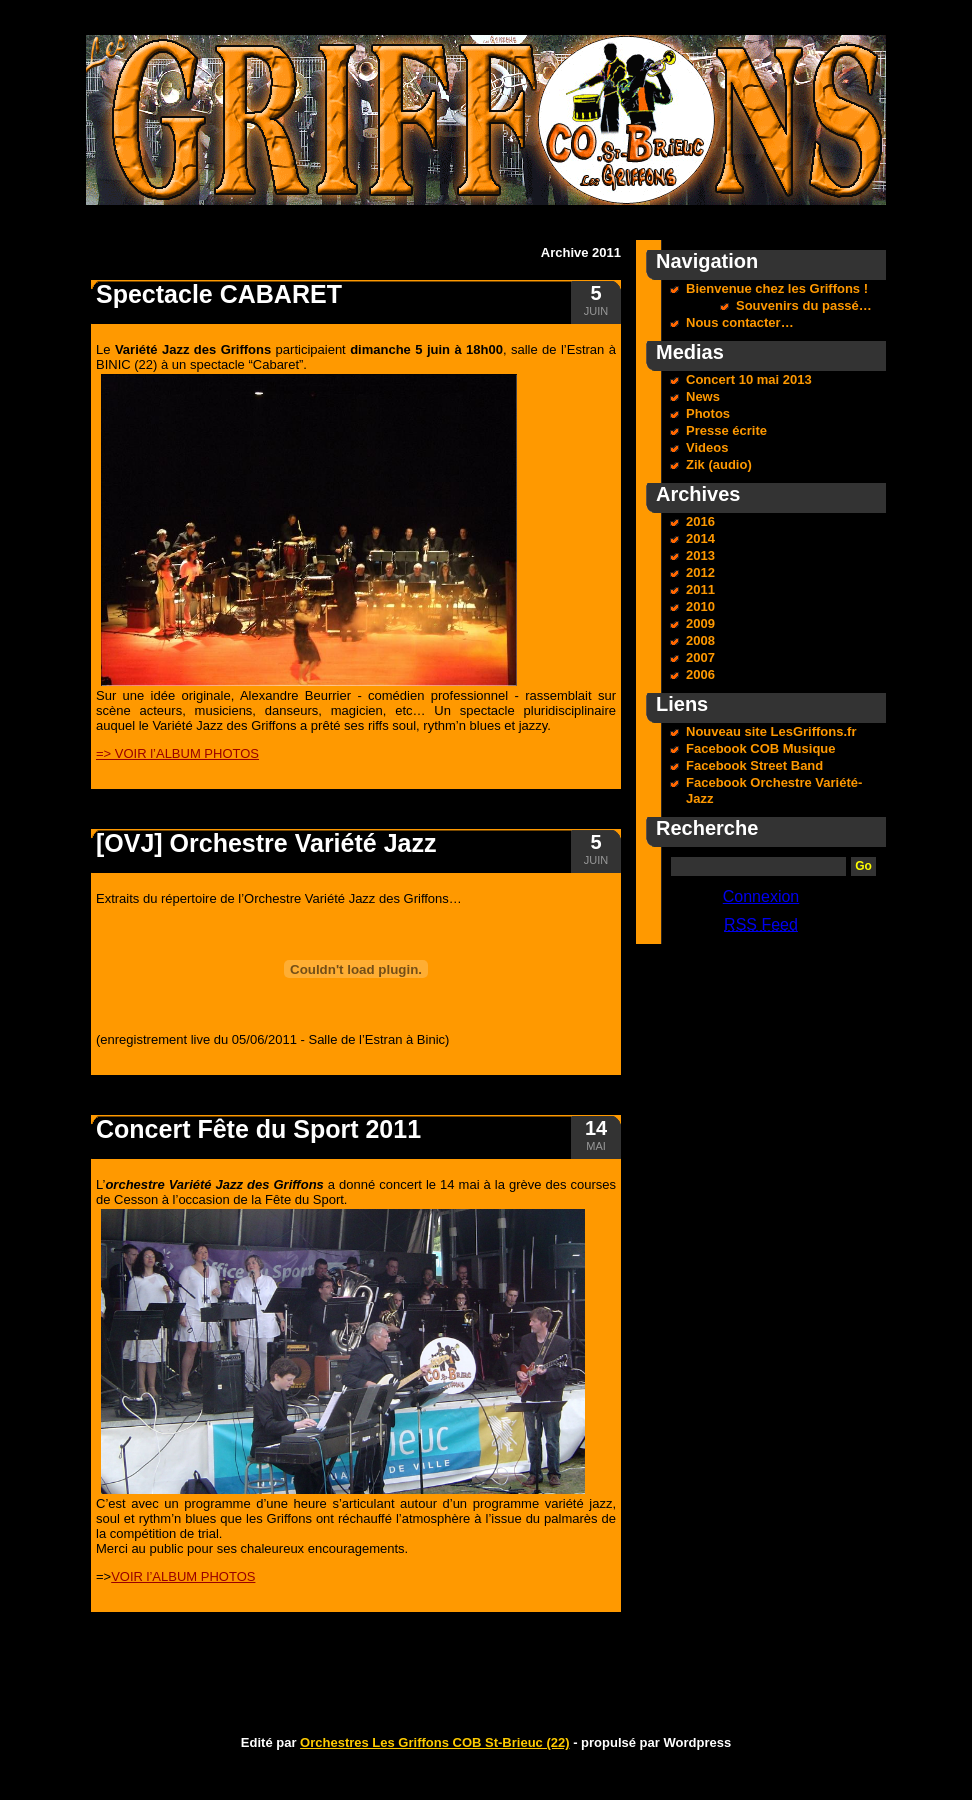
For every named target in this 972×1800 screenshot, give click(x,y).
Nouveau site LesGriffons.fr (771, 731)
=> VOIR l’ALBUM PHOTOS (177, 753)
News (703, 396)
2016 (700, 521)
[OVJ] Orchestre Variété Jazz (266, 843)
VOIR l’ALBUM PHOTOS (183, 1576)
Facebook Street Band (754, 765)
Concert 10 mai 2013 (749, 379)
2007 (700, 657)
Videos (707, 447)
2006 (700, 674)
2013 (700, 555)
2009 (700, 623)
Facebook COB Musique (761, 748)
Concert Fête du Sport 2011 (258, 1129)
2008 (700, 640)
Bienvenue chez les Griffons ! (777, 288)
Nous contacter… (740, 322)
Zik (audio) (719, 464)
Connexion (761, 896)
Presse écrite (726, 430)
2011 (700, 589)
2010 (700, 606)
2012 (700, 572)
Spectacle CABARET (219, 294)
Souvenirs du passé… (804, 305)
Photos (708, 413)
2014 (700, 538)
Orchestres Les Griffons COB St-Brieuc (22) (434, 1742)
